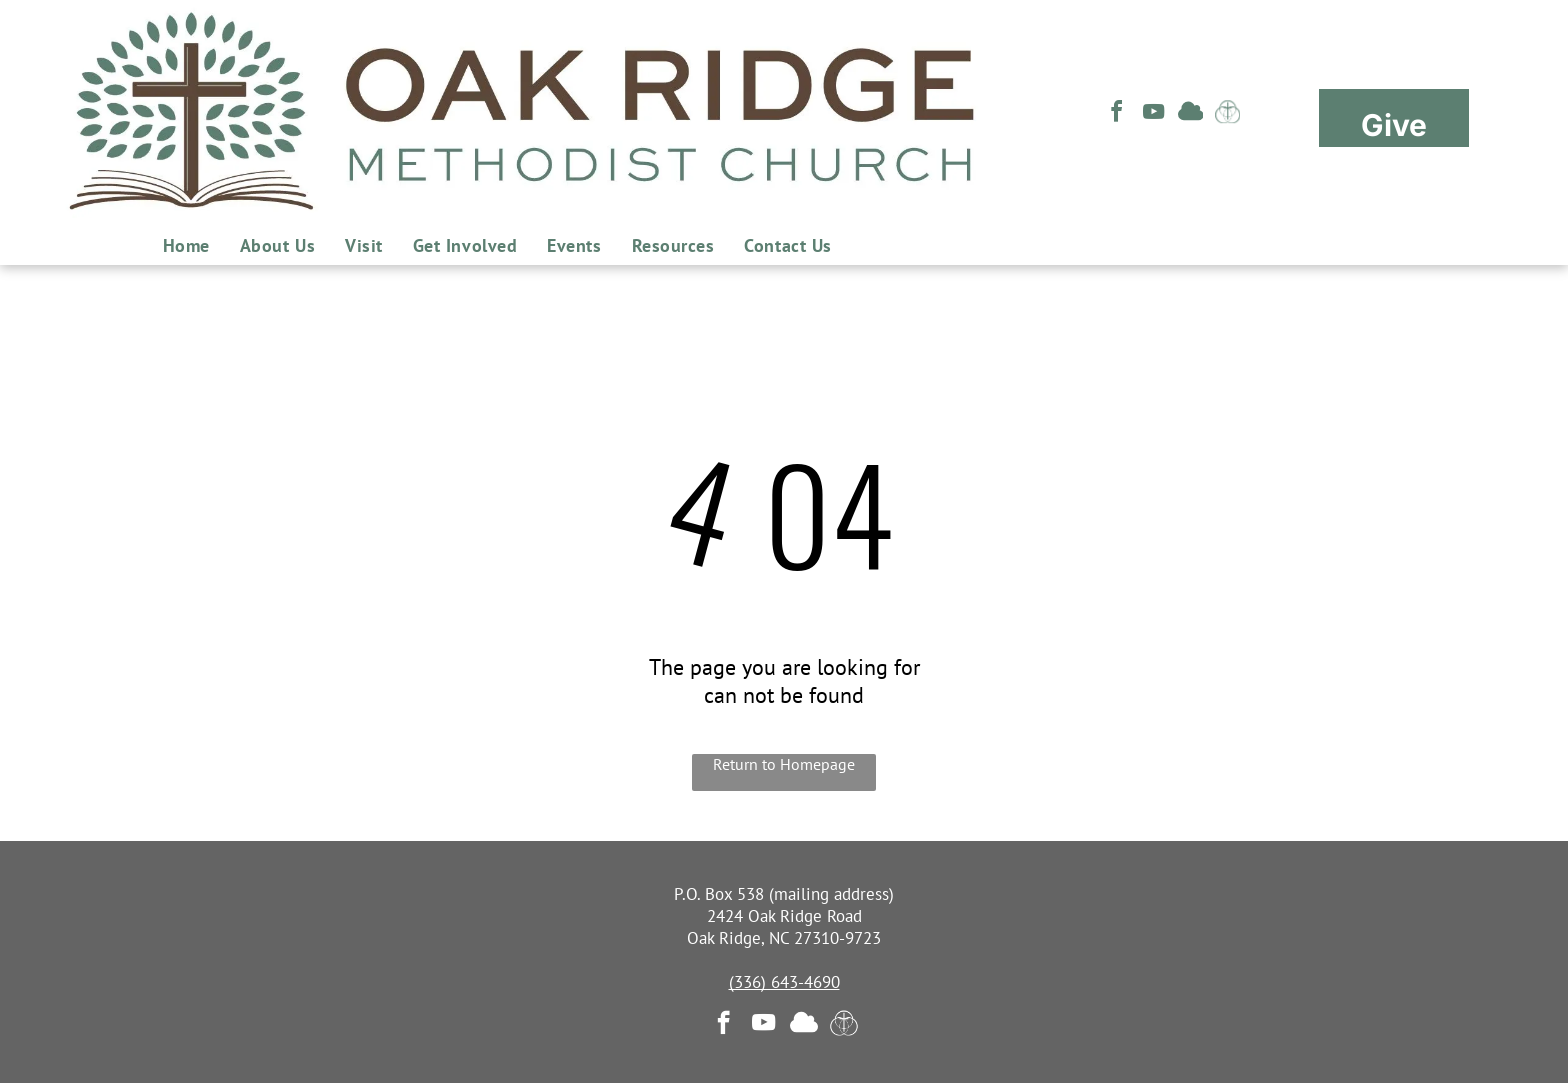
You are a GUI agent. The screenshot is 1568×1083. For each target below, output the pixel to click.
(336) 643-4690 (784, 982)
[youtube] (1154, 114)
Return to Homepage (784, 764)
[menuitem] (186, 246)
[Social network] (1191, 114)
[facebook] (1117, 114)
